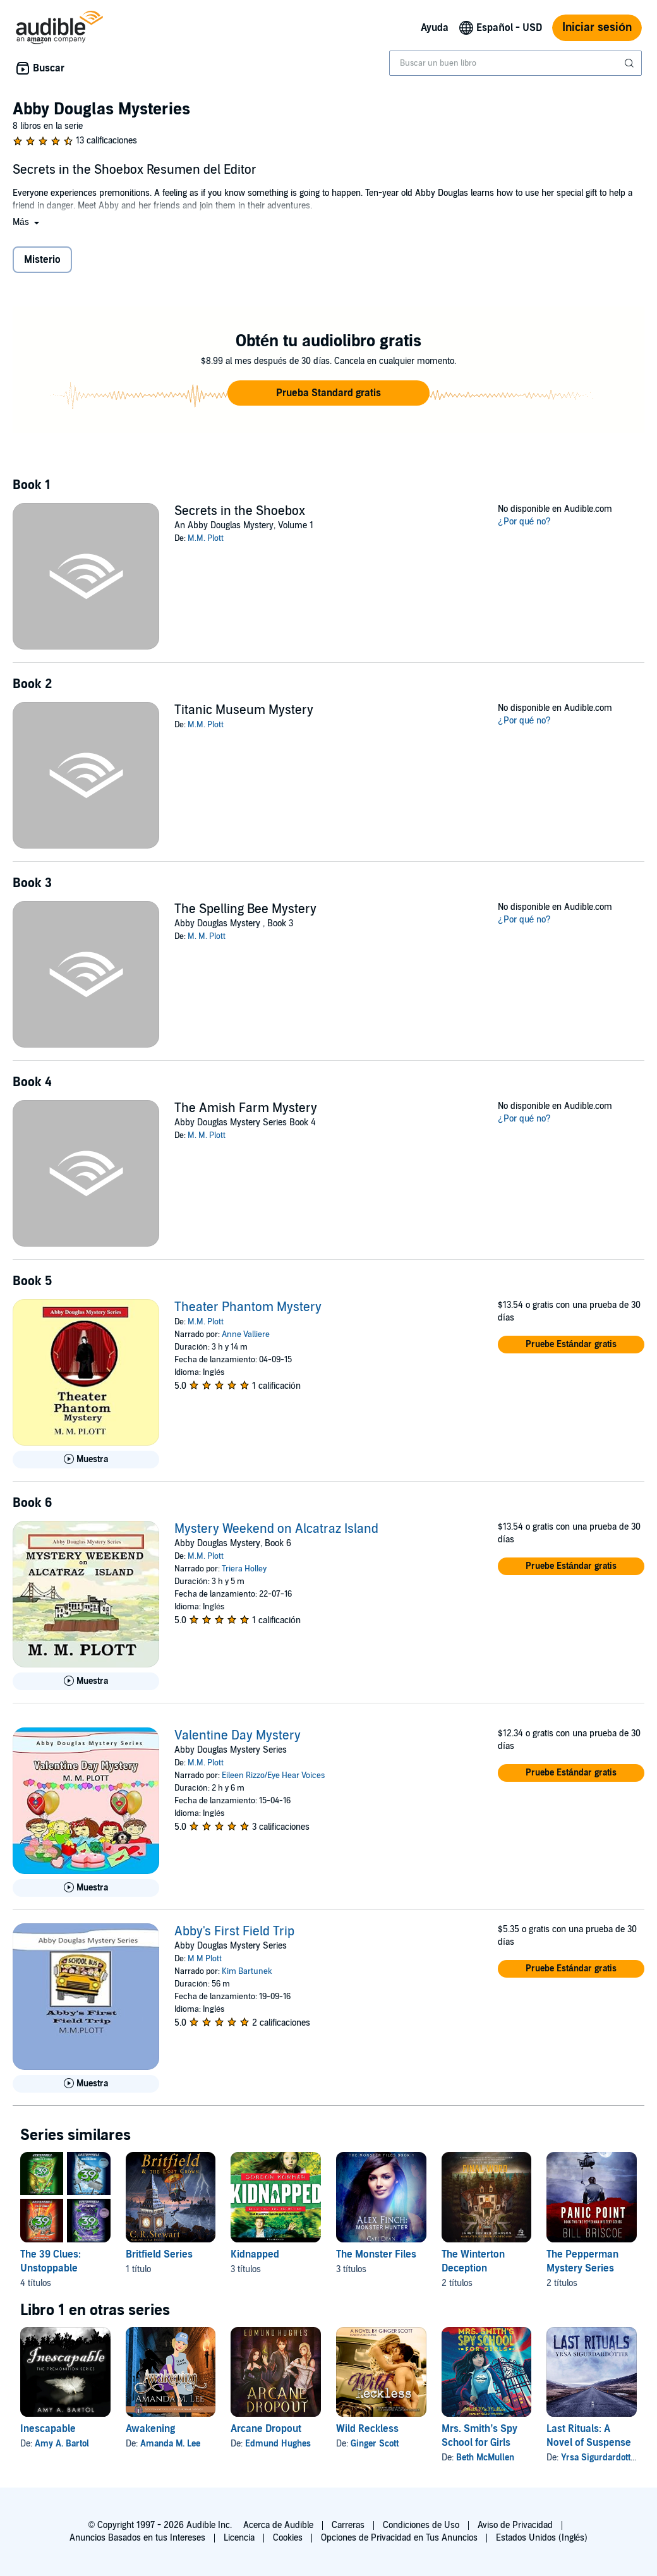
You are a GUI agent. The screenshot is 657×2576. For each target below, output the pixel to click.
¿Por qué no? (524, 521)
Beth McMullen (485, 2457)
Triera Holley (244, 1569)
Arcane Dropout (266, 2428)
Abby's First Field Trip (234, 1931)
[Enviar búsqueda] (630, 63)
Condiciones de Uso (421, 2525)
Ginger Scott (375, 2443)
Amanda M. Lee (170, 2443)
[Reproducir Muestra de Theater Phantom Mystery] (86, 1459)
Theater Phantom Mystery (248, 1307)
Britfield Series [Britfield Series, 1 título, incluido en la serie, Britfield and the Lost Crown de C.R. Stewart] (159, 2254)
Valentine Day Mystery (237, 1735)
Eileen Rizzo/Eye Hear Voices (273, 1775)
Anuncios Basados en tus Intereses (137, 2537)
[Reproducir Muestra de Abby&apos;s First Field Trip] (86, 2084)
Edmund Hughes (278, 2443)
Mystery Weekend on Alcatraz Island (276, 1529)
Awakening (150, 2428)
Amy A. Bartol (62, 2443)
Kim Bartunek (247, 1971)
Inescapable (48, 2428)
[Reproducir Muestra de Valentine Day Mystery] (86, 1888)
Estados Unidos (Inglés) (542, 2537)
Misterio (42, 259)
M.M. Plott (206, 538)
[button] (27, 222)
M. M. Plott (207, 936)
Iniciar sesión (597, 27)
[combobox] (515, 63)
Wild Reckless (367, 2428)
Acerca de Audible (278, 2525)
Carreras (348, 2525)
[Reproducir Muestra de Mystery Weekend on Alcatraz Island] (86, 1681)
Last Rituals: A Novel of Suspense (588, 2435)
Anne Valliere (246, 1334)
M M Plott (205, 1959)
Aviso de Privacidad (515, 2525)
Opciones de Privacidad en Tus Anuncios (399, 2537)
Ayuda (435, 27)
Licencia (239, 2537)
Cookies (288, 2537)
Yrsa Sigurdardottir (599, 2457)
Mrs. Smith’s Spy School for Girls (479, 2435)
